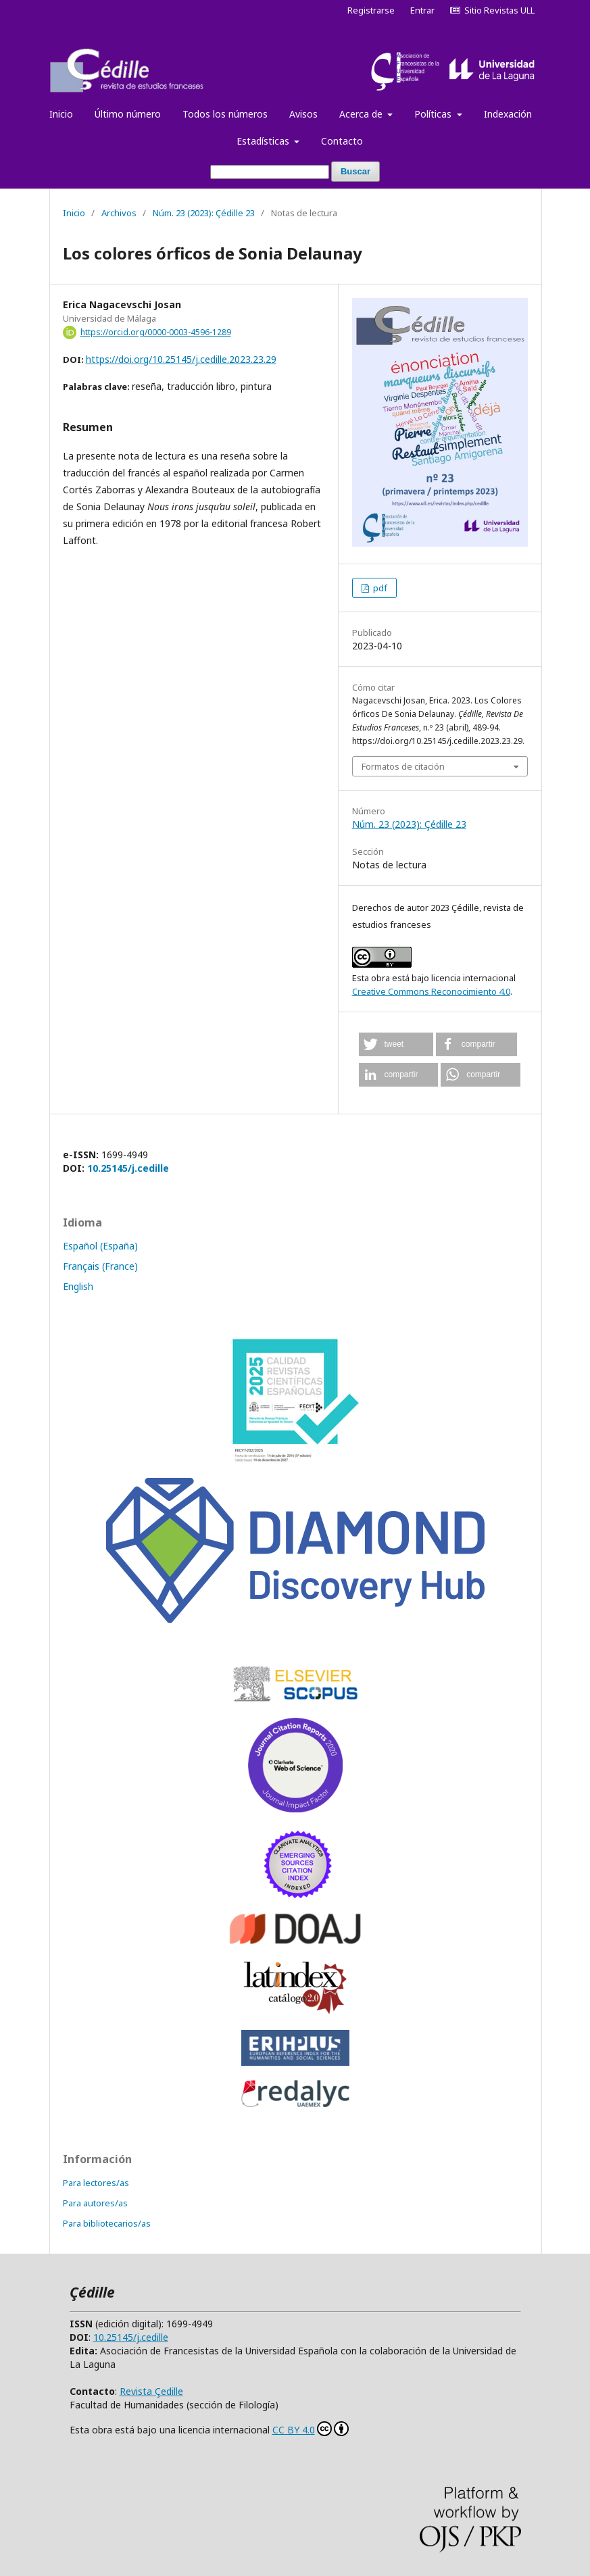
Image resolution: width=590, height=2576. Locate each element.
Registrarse (371, 10)
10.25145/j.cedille (128, 1168)
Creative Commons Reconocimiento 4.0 (431, 991)
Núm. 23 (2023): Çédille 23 (204, 213)
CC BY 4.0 (310, 2428)
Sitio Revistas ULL (492, 10)
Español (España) (100, 1245)
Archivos (119, 213)
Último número (128, 113)
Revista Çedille (151, 2391)
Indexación (508, 113)
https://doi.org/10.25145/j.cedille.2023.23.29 (181, 359)
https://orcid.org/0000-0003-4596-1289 (155, 332)
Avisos (303, 113)
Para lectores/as (96, 2183)
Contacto (342, 140)
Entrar (422, 10)
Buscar (355, 171)
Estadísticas (264, 140)
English (78, 1286)
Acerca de (362, 113)
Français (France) (100, 1266)
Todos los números (225, 113)
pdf (379, 588)
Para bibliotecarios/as (107, 2223)
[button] (396, 1044)
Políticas (434, 113)
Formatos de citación (403, 766)
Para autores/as (95, 2203)
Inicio (61, 113)
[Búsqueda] (269, 172)
